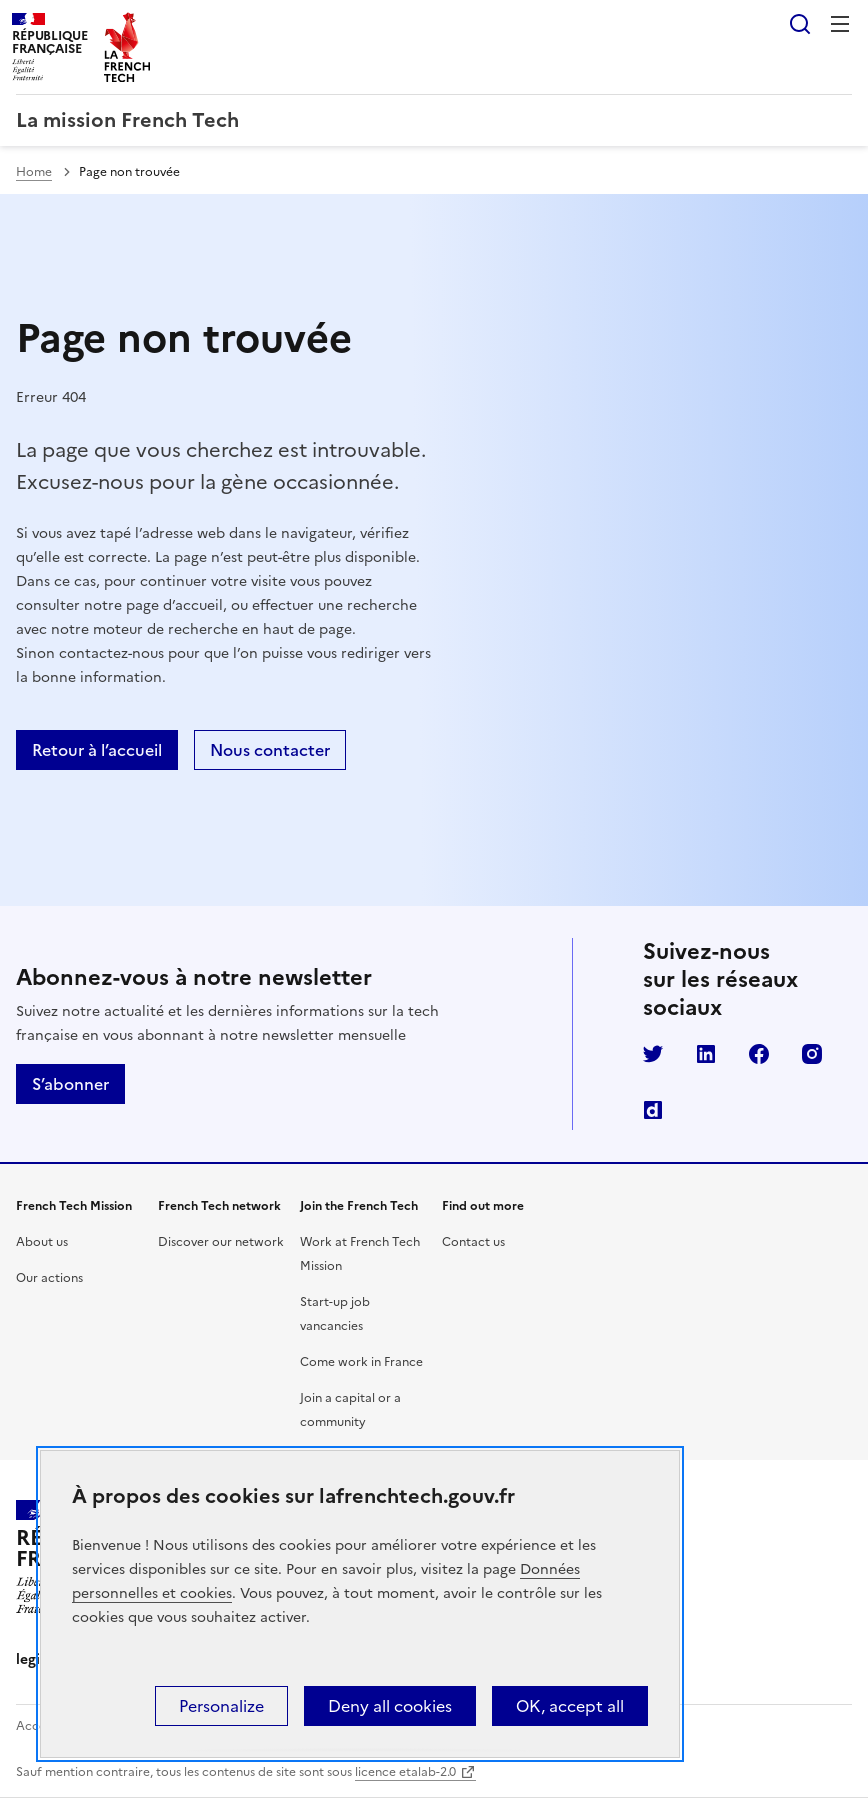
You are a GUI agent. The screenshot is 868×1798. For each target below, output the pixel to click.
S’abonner (70, 1084)
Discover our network (221, 1242)
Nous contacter (270, 750)
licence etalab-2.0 (405, 1772)
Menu (840, 24)
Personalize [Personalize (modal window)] (221, 1706)
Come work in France (361, 1362)
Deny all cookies (390, 1706)
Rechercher (800, 24)
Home (34, 172)
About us (42, 1242)
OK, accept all (570, 1706)
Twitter (653, 1054)
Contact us (473, 1242)
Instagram (812, 1054)
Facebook (759, 1054)
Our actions (49, 1278)
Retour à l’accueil (97, 750)
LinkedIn (706, 1054)
